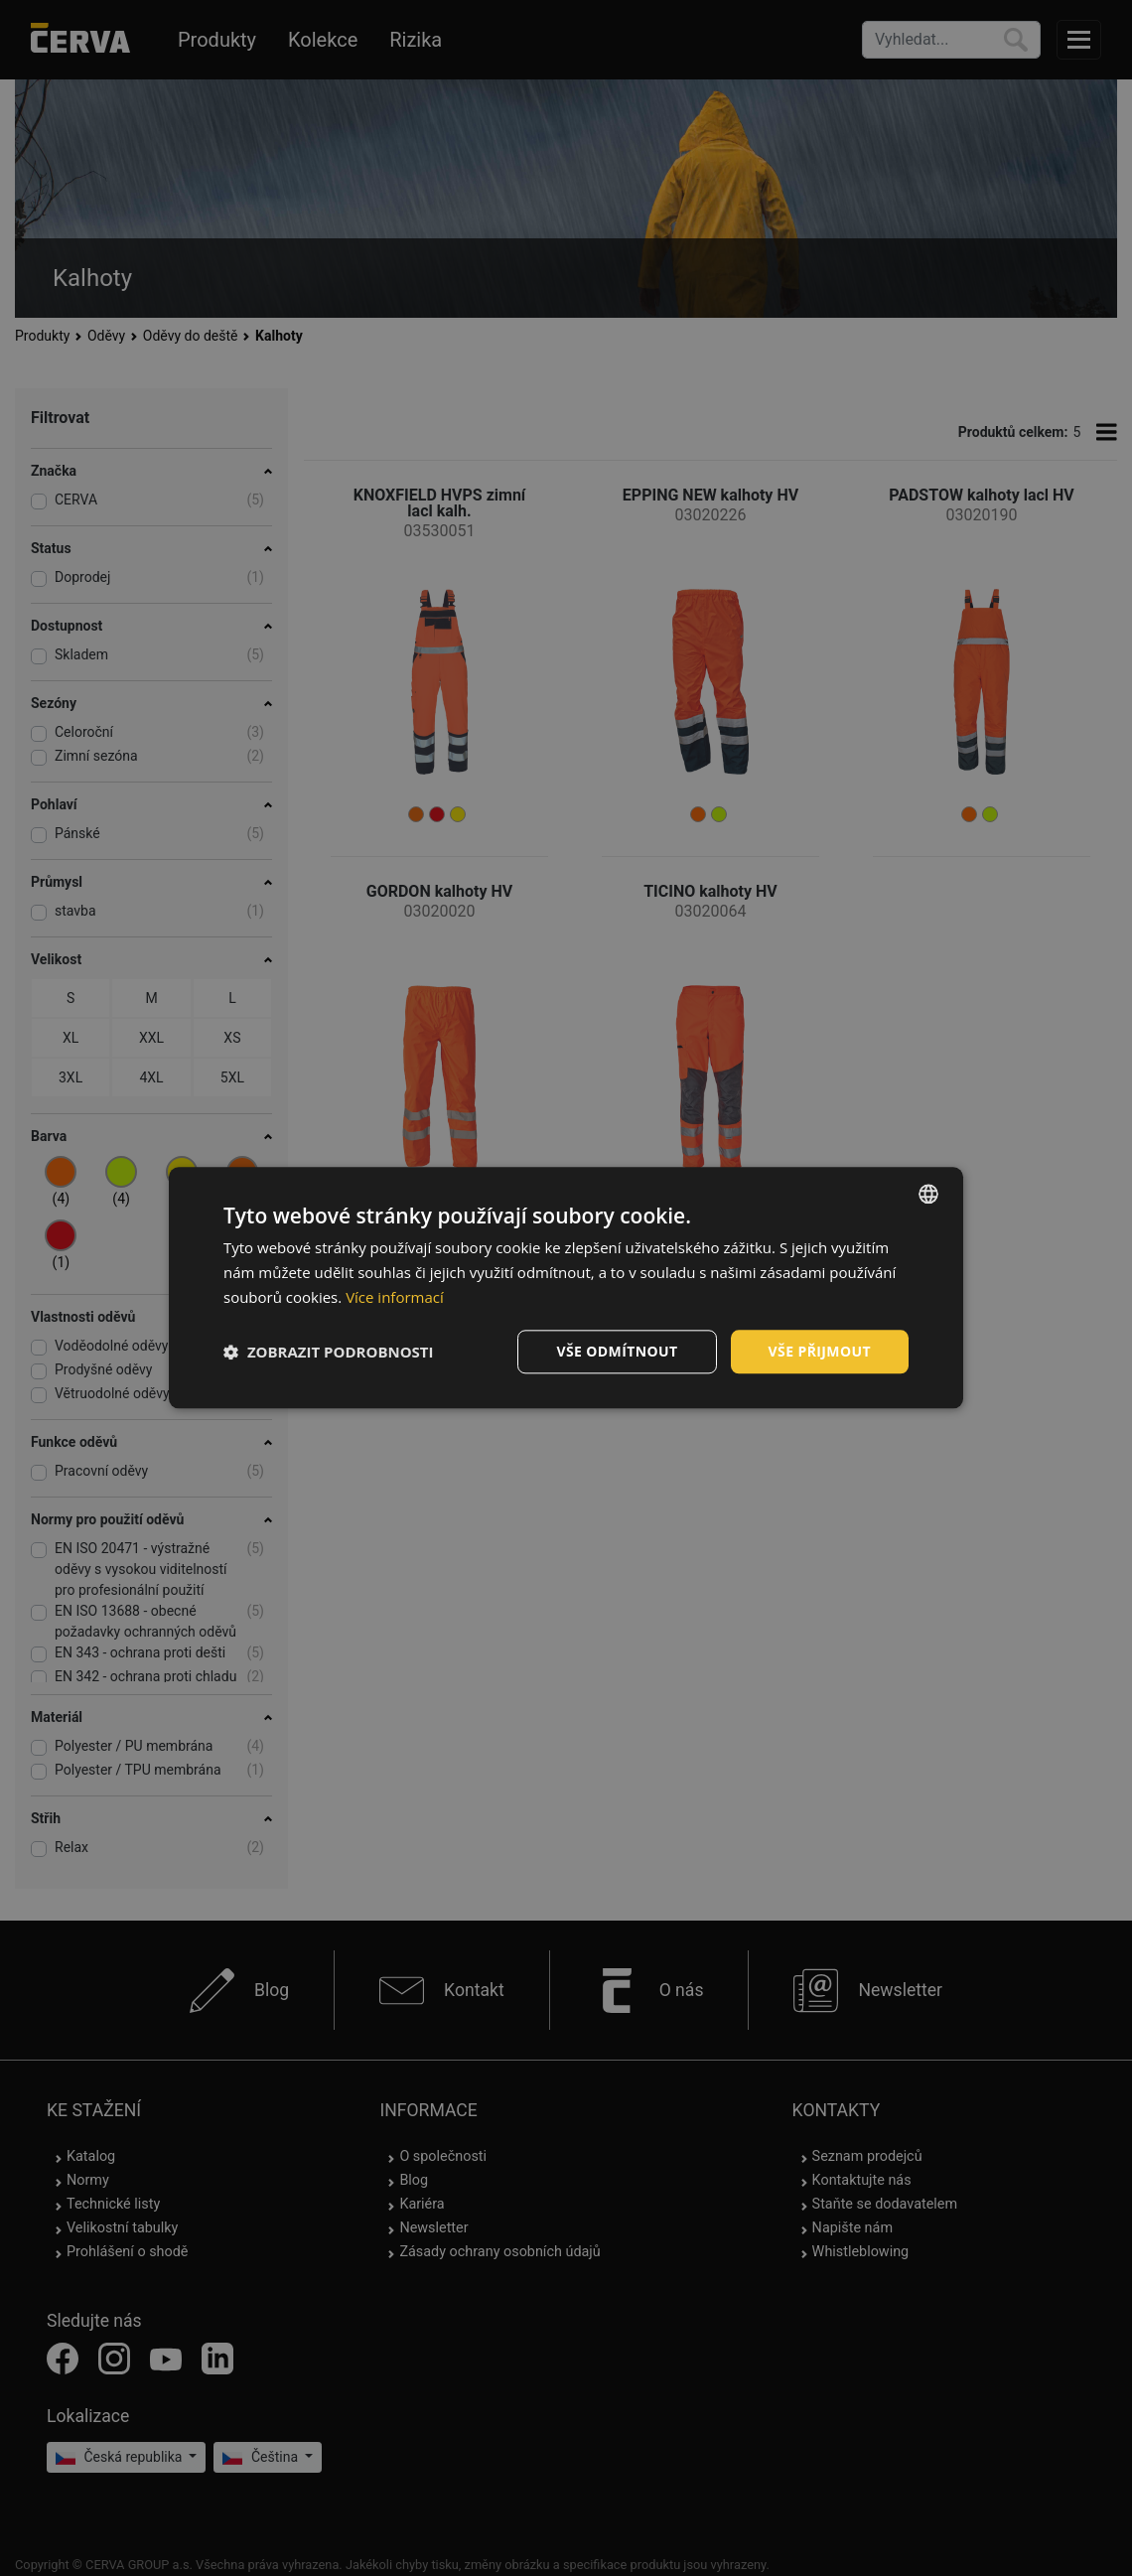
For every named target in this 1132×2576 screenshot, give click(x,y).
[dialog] (566, 1287)
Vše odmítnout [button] (616, 1351)
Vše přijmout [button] (820, 1351)
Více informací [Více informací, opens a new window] (395, 1297)
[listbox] (928, 1194)
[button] (328, 1351)
